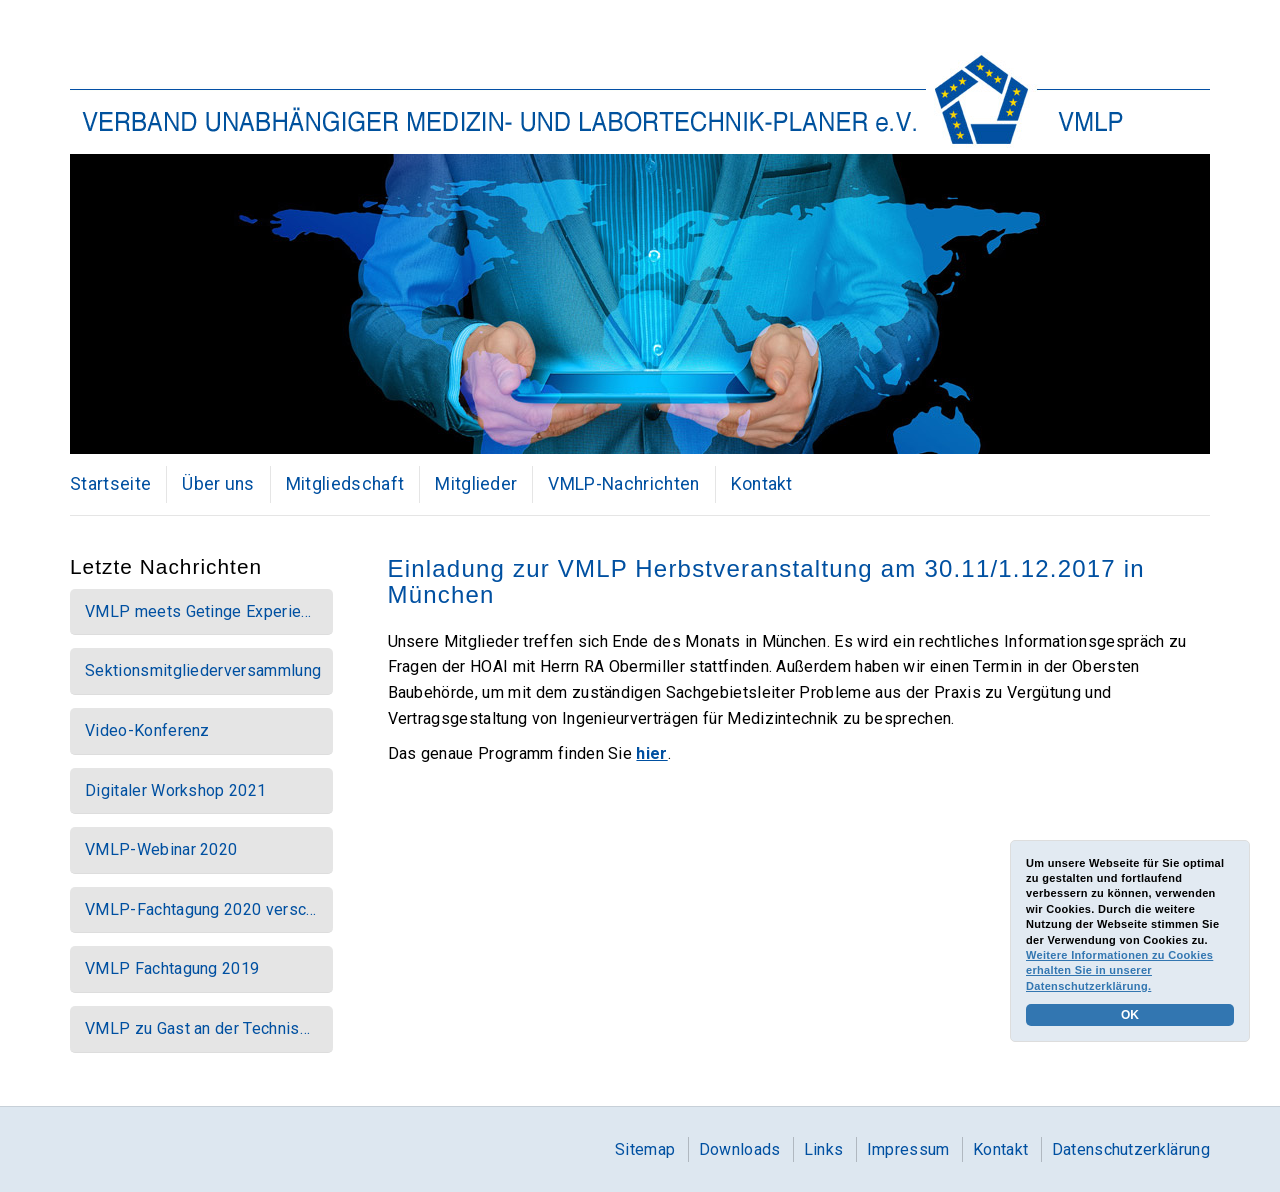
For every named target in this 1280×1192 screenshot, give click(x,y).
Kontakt (762, 484)
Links (824, 1149)
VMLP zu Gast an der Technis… (197, 1028)
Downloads (740, 1149)
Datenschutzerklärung (1131, 1149)
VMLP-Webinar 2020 (161, 849)
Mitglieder (476, 484)
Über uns (218, 484)
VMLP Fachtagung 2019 (172, 968)
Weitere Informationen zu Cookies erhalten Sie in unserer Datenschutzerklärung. (1119, 970)
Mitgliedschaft (345, 484)
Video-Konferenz (147, 730)
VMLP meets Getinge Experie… (198, 611)
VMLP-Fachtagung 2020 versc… (201, 909)
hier (651, 753)
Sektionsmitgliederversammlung (203, 670)
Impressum (908, 1149)
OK (1130, 1015)
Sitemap (645, 1149)
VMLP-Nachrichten (623, 484)
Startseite (110, 484)
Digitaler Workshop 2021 (175, 790)
